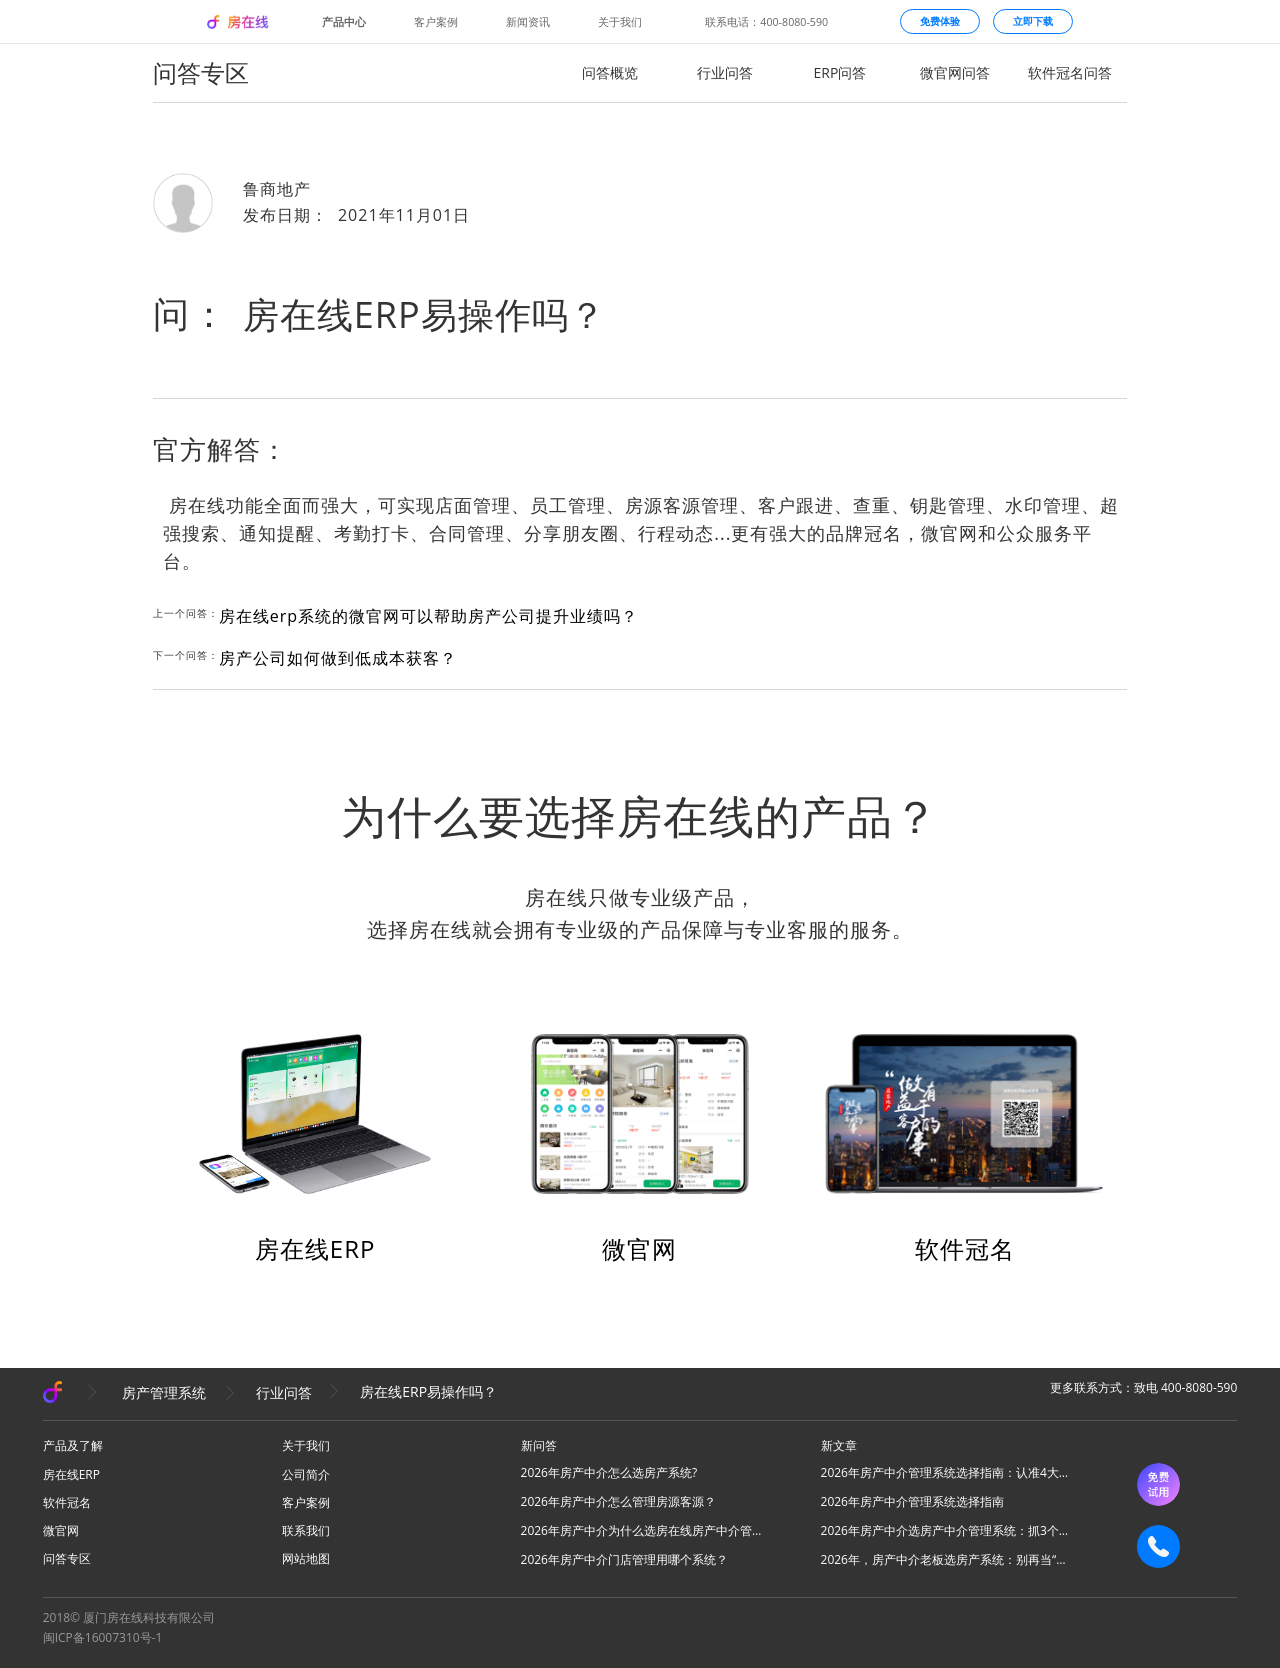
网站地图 (306, 1558)
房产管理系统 (164, 1392)
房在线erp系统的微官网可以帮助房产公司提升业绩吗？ (428, 616)
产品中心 (344, 22)
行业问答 (725, 72)
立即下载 (1033, 21)
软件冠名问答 (1070, 72)
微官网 (639, 1248)
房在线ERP (315, 1248)
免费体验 (940, 21)
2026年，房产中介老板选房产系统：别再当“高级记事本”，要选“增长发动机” (946, 1559)
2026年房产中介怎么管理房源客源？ (618, 1501)
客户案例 (436, 22)
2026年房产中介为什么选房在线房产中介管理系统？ (646, 1530)
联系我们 (306, 1530)
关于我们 (620, 22)
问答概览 (610, 72)
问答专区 (67, 1558)
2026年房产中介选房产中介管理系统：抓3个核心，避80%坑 (946, 1530)
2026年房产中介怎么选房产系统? (609, 1472)
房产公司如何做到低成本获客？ (338, 658)
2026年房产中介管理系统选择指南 (912, 1501)
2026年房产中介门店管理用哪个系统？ (624, 1559)
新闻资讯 (528, 22)
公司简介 (306, 1474)
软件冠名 (965, 1248)
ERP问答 (840, 72)
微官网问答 (955, 72)
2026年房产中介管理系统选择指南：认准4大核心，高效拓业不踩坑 (946, 1472)
